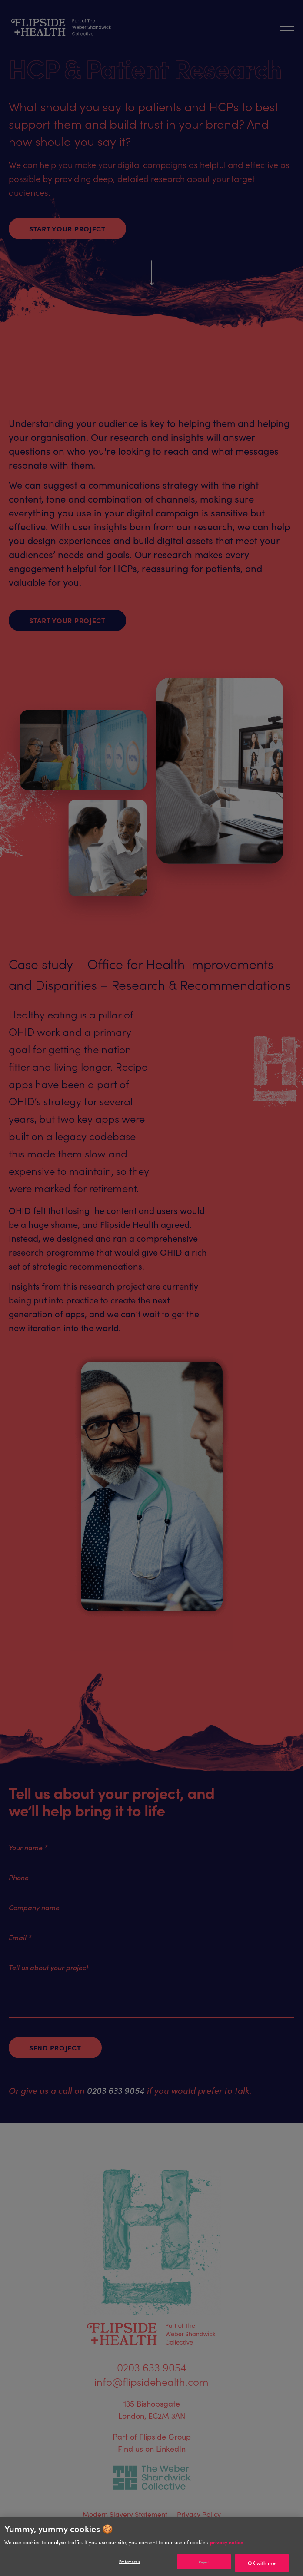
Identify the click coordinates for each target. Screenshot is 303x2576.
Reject (204, 2561)
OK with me (262, 2562)
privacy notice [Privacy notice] (226, 2542)
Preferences (129, 2561)
